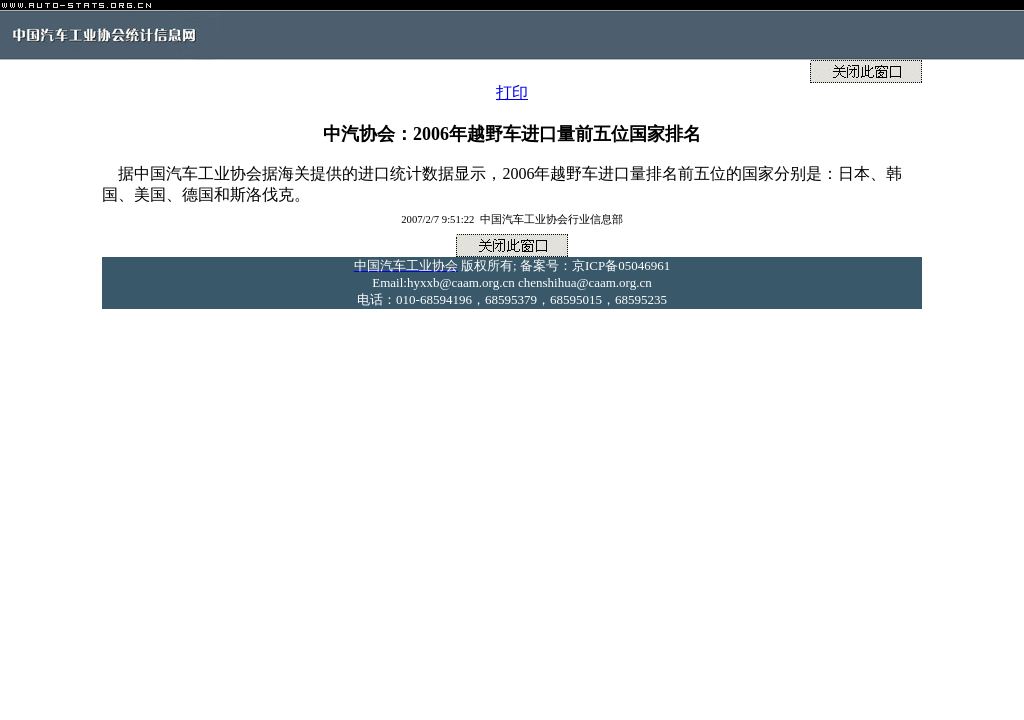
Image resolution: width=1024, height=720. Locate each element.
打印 (512, 92)
